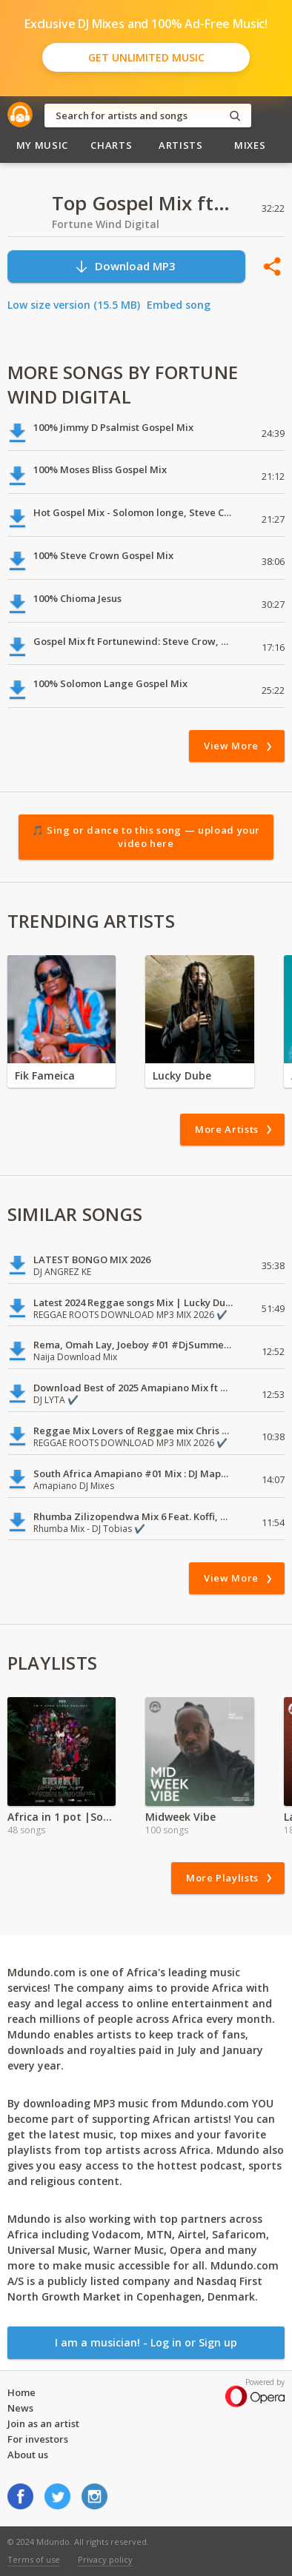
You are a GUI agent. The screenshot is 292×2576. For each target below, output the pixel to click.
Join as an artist (43, 2423)
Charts (111, 145)
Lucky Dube (182, 1075)
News (20, 2408)
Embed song (178, 305)
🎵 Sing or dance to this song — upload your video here (146, 836)
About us (27, 2454)
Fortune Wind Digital (105, 224)
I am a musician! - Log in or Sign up (146, 2342)
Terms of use (33, 2559)
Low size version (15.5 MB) (73, 305)
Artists (181, 145)
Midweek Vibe (180, 1817)
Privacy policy (105, 2559)
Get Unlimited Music (146, 57)
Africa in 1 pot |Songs (61, 1817)
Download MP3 (125, 266)
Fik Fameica (45, 1075)
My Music (42, 145)
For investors (37, 2439)
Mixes (249, 145)
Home (21, 2392)
